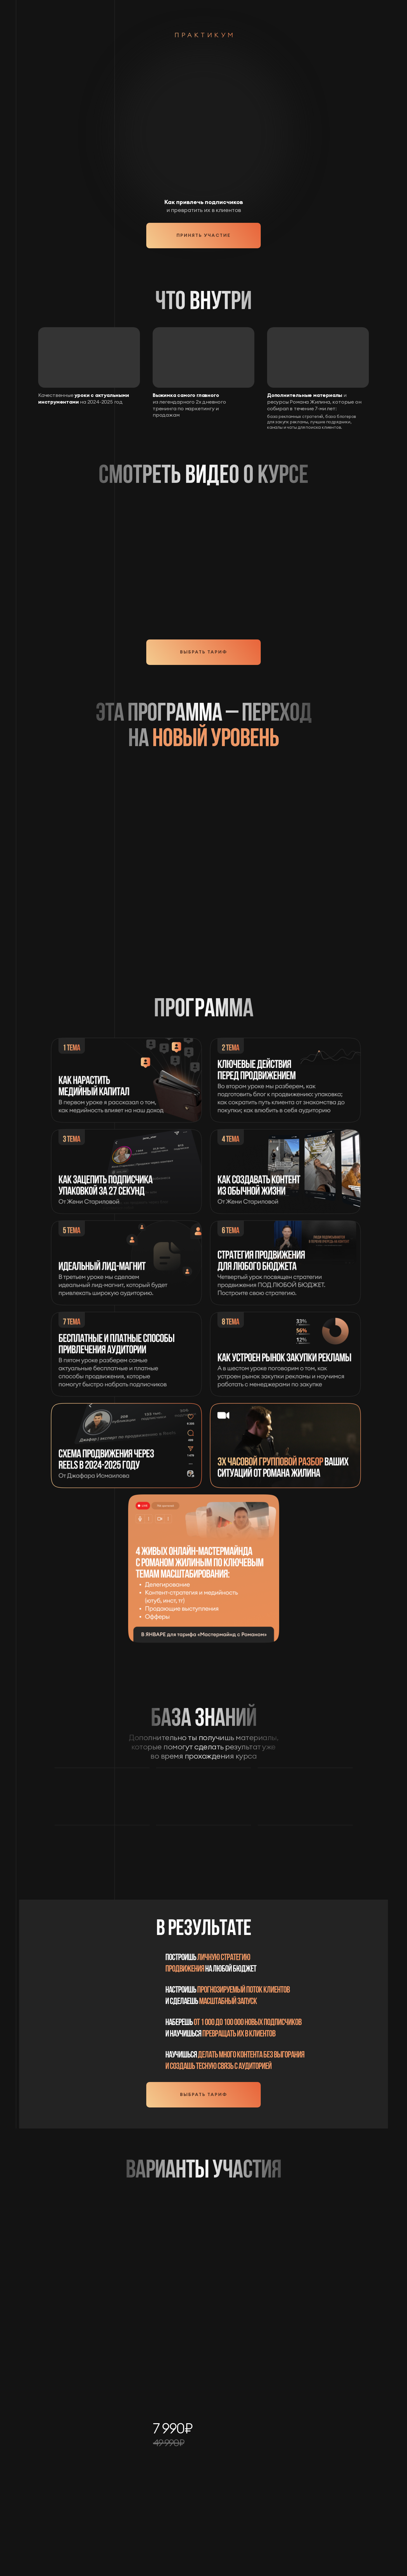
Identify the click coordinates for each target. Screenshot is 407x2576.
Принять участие (203, 235)
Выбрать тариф (203, 652)
